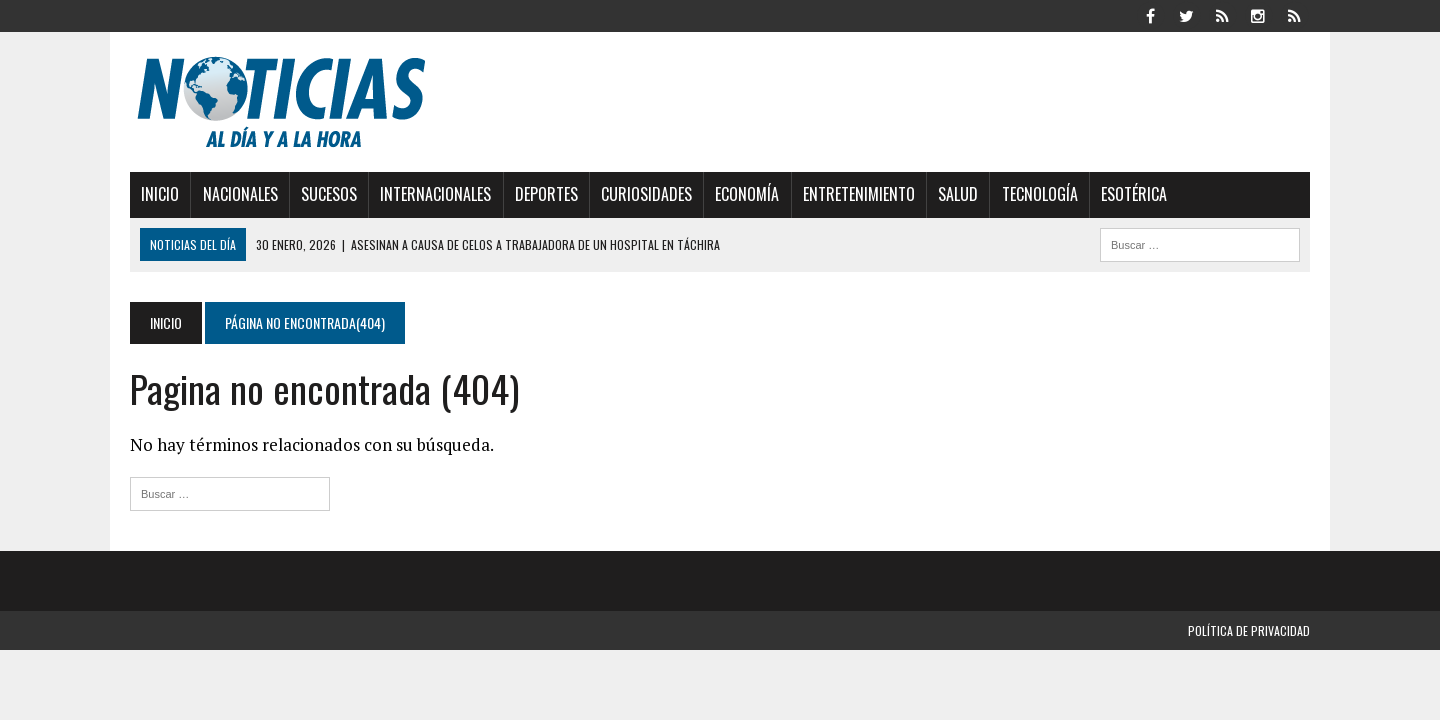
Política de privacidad (1249, 630)
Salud (958, 194)
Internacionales (435, 194)
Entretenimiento (859, 194)
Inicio (160, 194)
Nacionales (240, 194)
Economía (747, 194)
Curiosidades (646, 194)
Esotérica (1134, 194)
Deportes (546, 194)
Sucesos (329, 194)
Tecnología (1040, 194)
